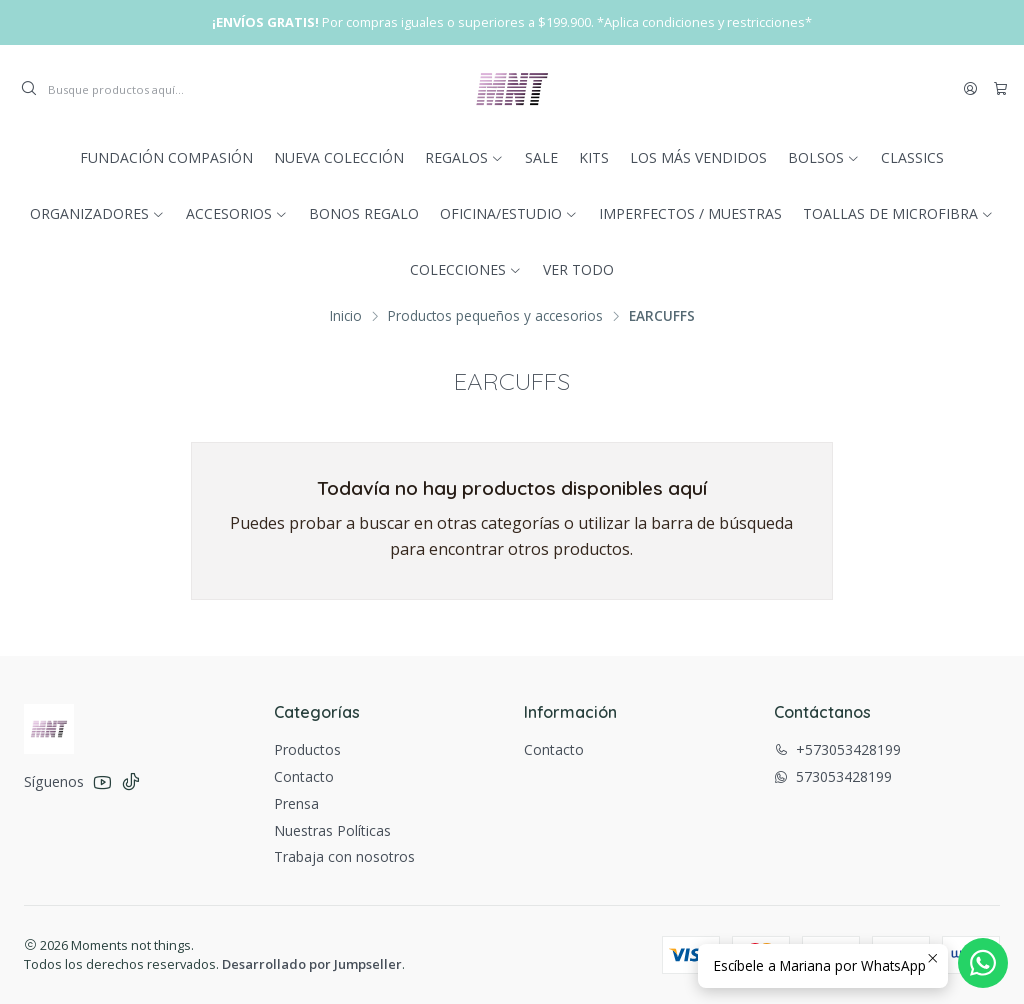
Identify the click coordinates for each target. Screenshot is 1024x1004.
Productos (307, 749)
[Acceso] (970, 89)
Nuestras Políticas (332, 830)
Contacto (304, 776)
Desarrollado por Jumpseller (312, 964)
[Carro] (1000, 89)
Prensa (296, 803)
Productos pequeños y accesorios (495, 316)
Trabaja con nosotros (344, 856)
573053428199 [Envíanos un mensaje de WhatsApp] (833, 776)
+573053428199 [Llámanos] (837, 749)
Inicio (346, 316)
